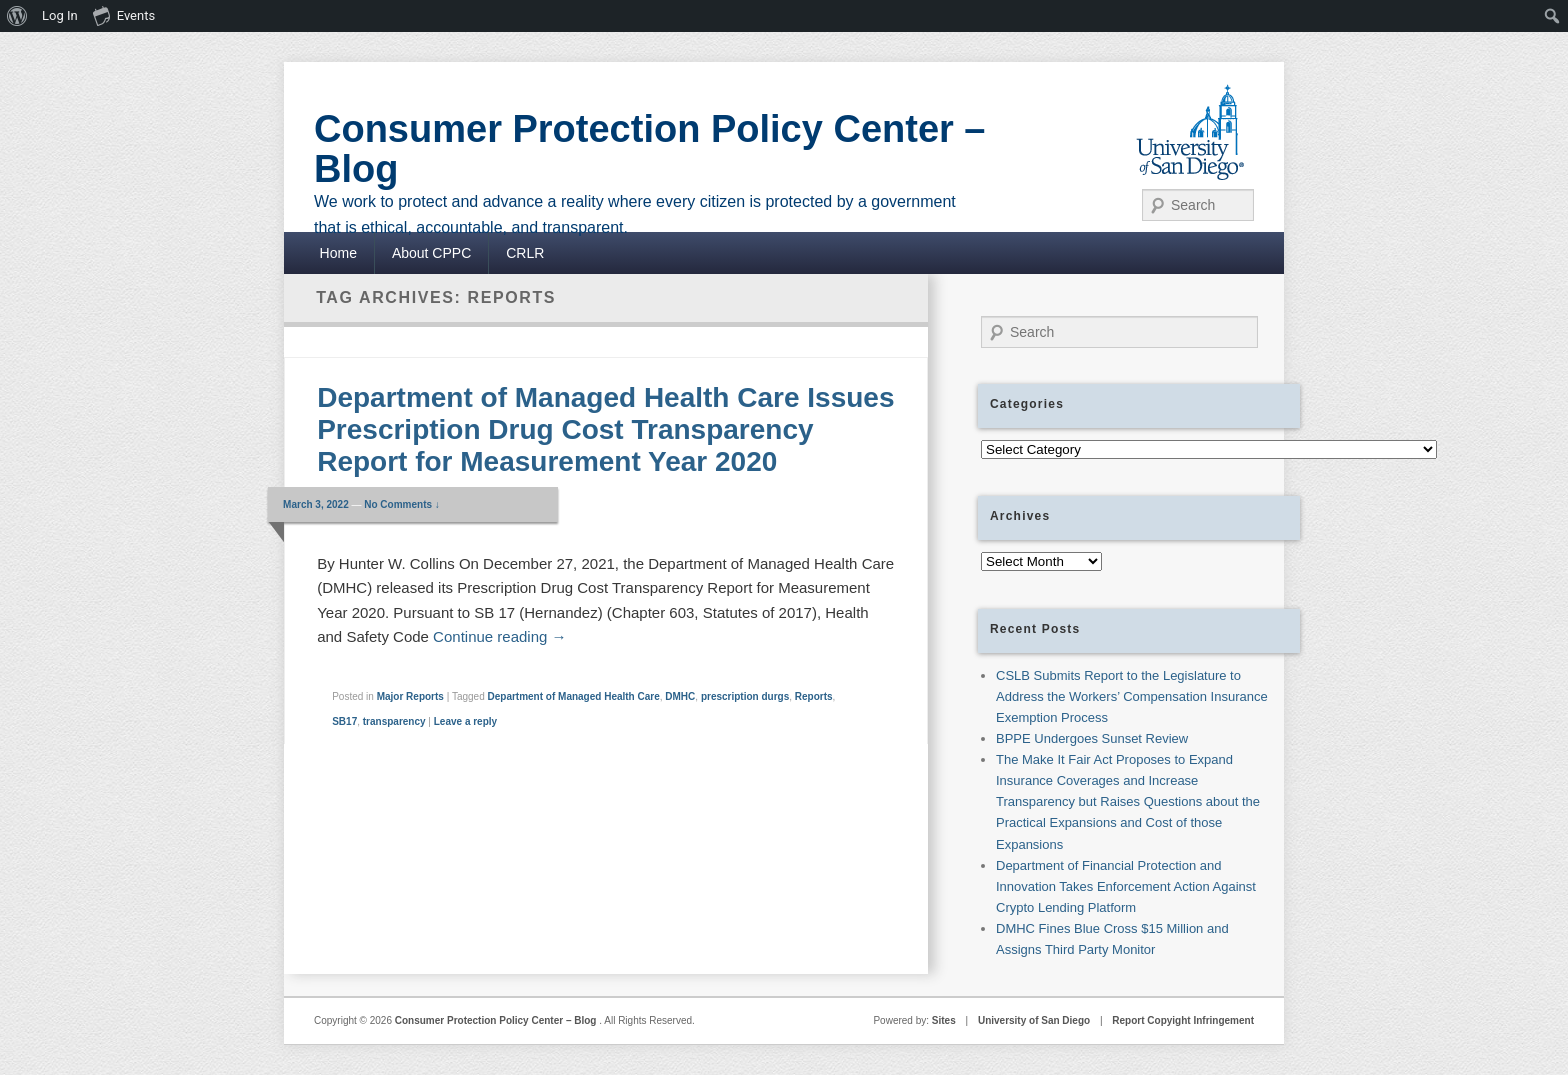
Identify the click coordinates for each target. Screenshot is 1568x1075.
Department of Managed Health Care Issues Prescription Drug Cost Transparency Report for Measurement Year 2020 (605, 429)
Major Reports (410, 696)
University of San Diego (1034, 1020)
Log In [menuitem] (60, 15)
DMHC (680, 696)
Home (338, 253)
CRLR (525, 253)
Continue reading (499, 636)
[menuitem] (17, 16)
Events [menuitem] (124, 15)
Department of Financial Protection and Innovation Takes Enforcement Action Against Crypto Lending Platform (1126, 886)
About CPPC (431, 253)
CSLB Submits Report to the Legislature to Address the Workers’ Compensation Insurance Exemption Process (1132, 696)
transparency (394, 721)
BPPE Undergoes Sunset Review (1092, 738)
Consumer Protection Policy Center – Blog (650, 149)
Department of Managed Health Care (573, 696)
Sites (944, 1020)
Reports (814, 696)
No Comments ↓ (402, 504)
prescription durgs (745, 696)
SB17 (344, 721)
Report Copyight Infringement (1183, 1020)
